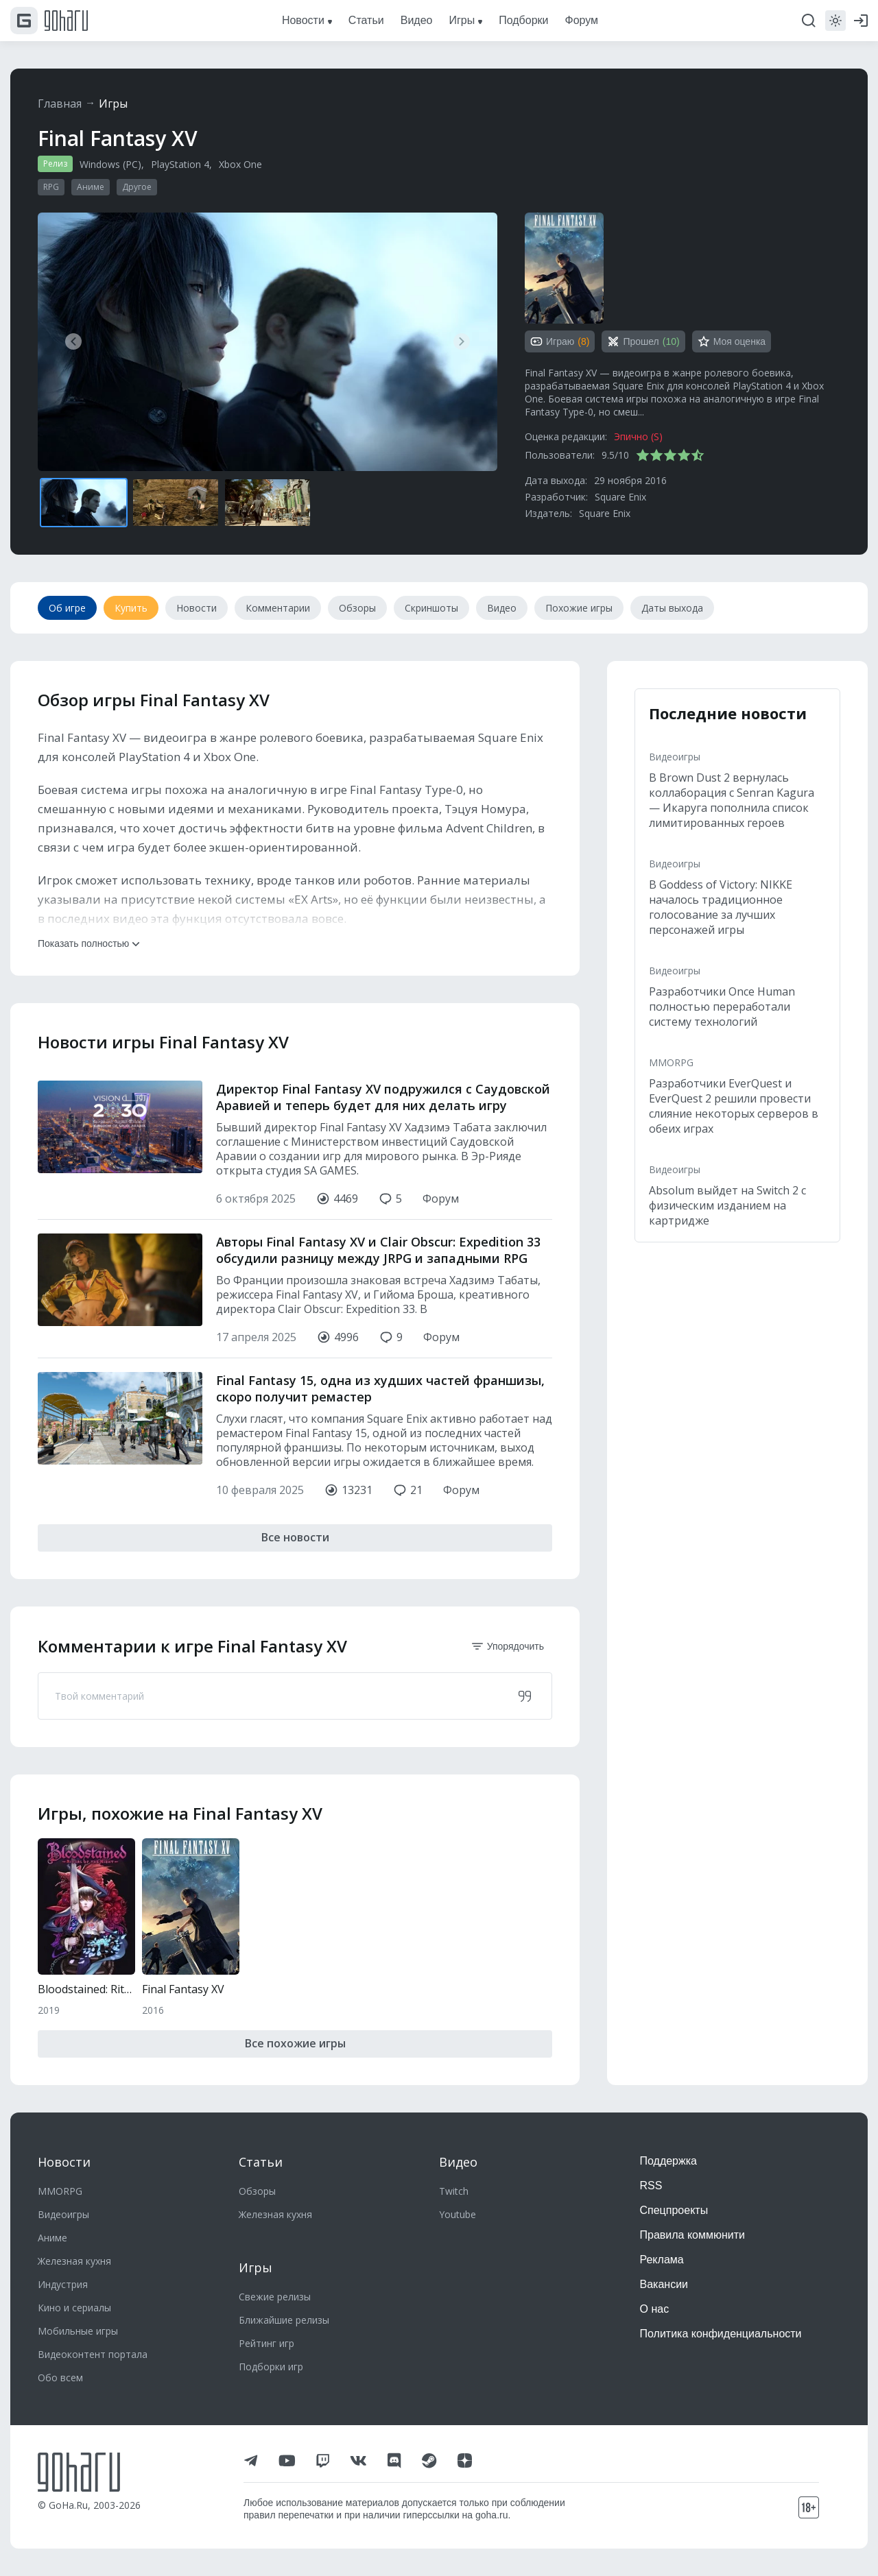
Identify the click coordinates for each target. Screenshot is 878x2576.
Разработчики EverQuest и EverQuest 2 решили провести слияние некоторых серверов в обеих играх (733, 1106)
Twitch (453, 2191)
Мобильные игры (78, 2330)
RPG (51, 187)
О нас (654, 2309)
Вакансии (664, 2284)
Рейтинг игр (266, 2343)
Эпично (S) (638, 436)
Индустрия (63, 2284)
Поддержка (668, 2161)
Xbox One (240, 164)
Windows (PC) (110, 164)
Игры (113, 103)
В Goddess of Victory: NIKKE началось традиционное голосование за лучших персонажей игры (720, 907)
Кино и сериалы (74, 2307)
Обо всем (60, 2377)
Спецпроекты (674, 2210)
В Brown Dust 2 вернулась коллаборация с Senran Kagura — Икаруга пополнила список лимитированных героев (731, 800)
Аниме (90, 187)
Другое (137, 187)
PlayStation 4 (180, 164)
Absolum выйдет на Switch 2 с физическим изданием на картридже (727, 1205)
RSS (651, 2185)
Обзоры (257, 2191)
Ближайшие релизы (284, 2319)
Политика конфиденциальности (721, 2333)
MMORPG (671, 1062)
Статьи (261, 2162)
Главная (60, 103)
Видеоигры (674, 756)
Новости (64, 2162)
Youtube (457, 2214)
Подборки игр (271, 2366)
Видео (458, 2162)
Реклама (662, 2259)
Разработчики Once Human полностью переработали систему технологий (722, 1006)
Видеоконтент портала (92, 2354)
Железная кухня (74, 2260)
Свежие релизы (275, 2296)
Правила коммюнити (693, 2235)
